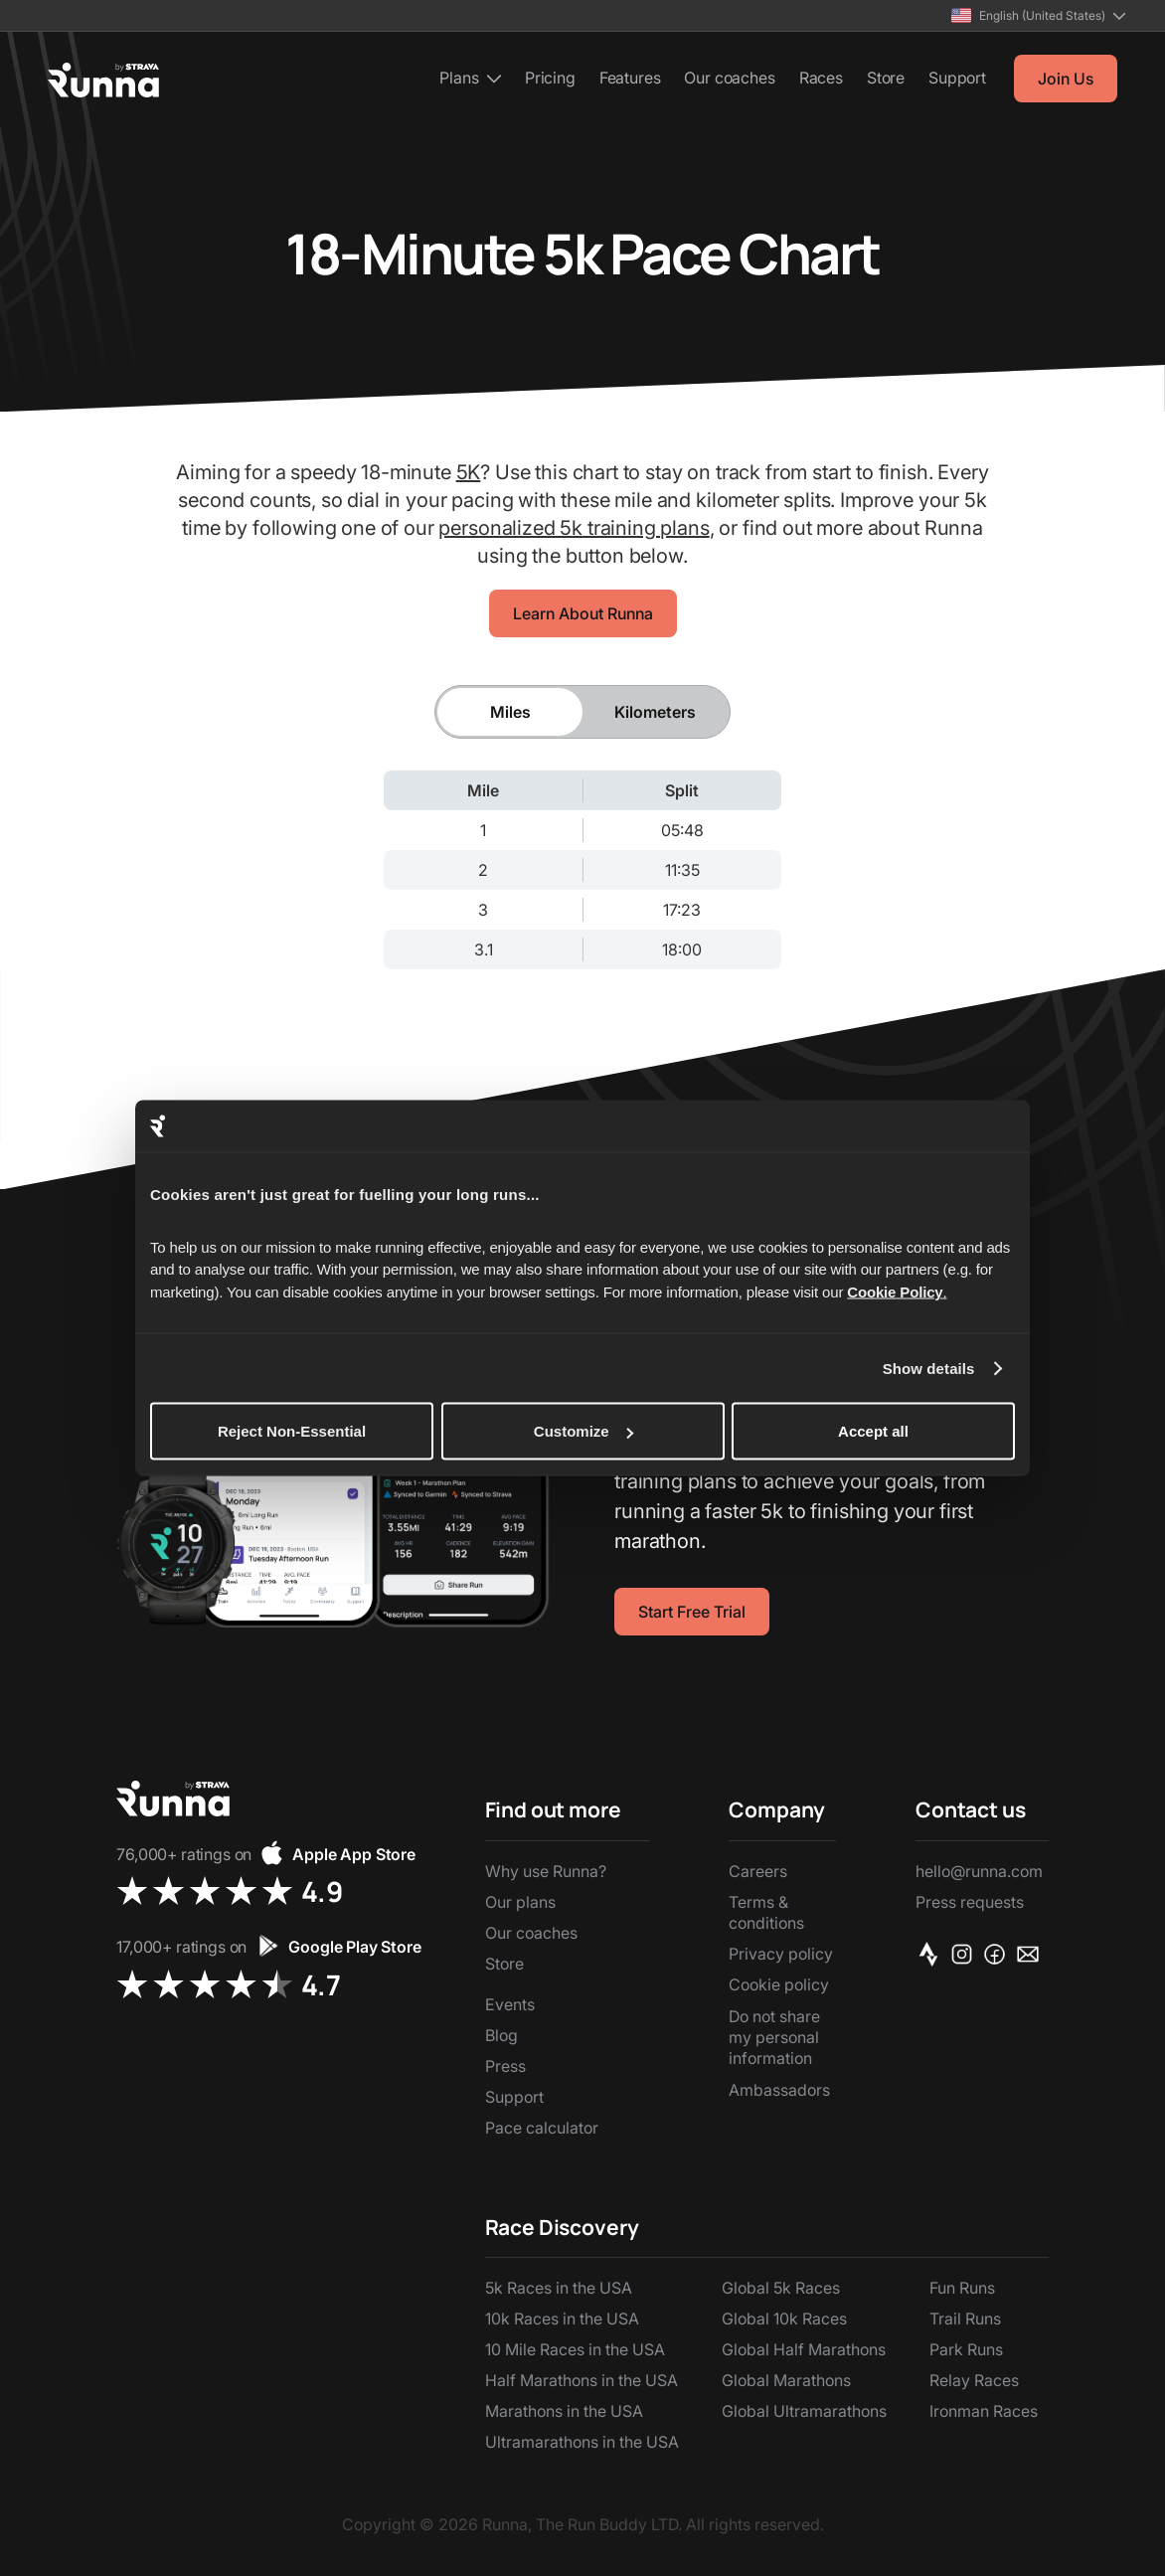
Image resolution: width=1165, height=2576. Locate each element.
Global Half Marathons (804, 2349)
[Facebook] (998, 1954)
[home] (103, 80)
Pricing (550, 77)
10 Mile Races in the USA (575, 2349)
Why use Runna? (545, 1871)
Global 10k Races (784, 2318)
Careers (758, 1871)
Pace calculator (541, 2128)
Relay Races (974, 2380)
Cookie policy (779, 1984)
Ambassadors (779, 2090)
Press (505, 2066)
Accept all (873, 1431)
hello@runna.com (979, 1871)
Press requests (969, 1902)
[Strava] (931, 1954)
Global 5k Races (781, 2288)
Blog (501, 2035)
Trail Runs (965, 2318)
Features (630, 77)
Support (957, 77)
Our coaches (729, 77)
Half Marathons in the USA (581, 2380)
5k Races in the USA (558, 2288)
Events (510, 2004)
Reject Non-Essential (292, 1431)
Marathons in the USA (564, 2411)
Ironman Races (983, 2411)
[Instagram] (965, 1954)
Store (886, 77)
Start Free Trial (692, 1612)
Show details (929, 1367)
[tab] (509, 712)
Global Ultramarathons (804, 2411)
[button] (1038, 15)
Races (821, 77)
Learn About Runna (583, 613)
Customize (583, 1431)
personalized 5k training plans (573, 528)
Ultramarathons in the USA (582, 2442)
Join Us (1065, 78)
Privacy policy (781, 1954)
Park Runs (966, 2349)
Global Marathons (786, 2380)
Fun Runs (962, 2288)
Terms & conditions (766, 1912)
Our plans (520, 1902)
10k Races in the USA (562, 2318)
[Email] (1031, 1954)
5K (468, 472)
